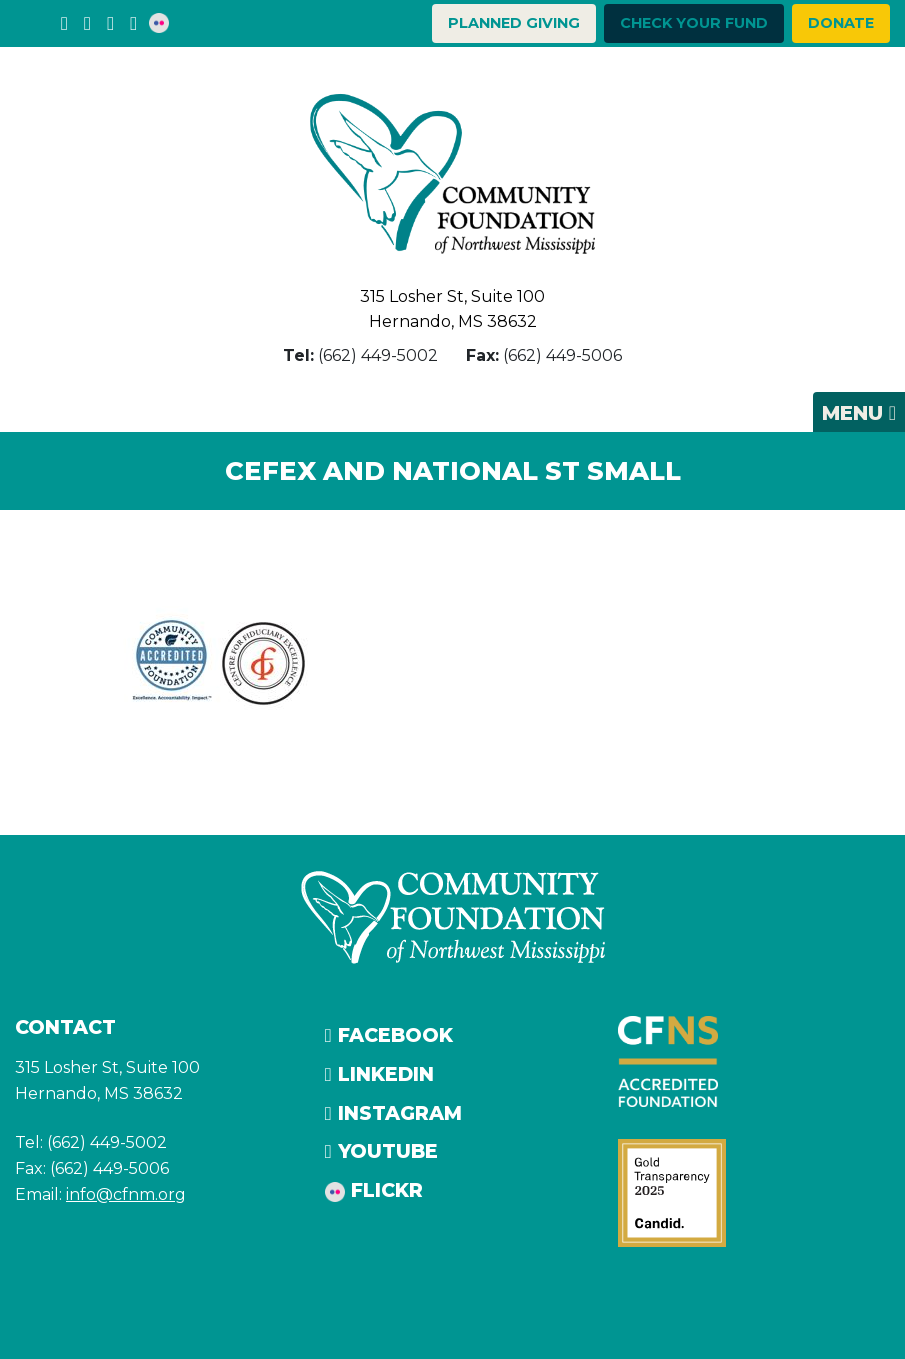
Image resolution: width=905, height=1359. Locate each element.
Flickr (374, 1190)
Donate (841, 23)
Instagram (393, 1113)
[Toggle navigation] (859, 412)
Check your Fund (694, 23)
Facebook (389, 1035)
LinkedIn (379, 1074)
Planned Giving (514, 23)
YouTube (381, 1151)
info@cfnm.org (126, 1194)
